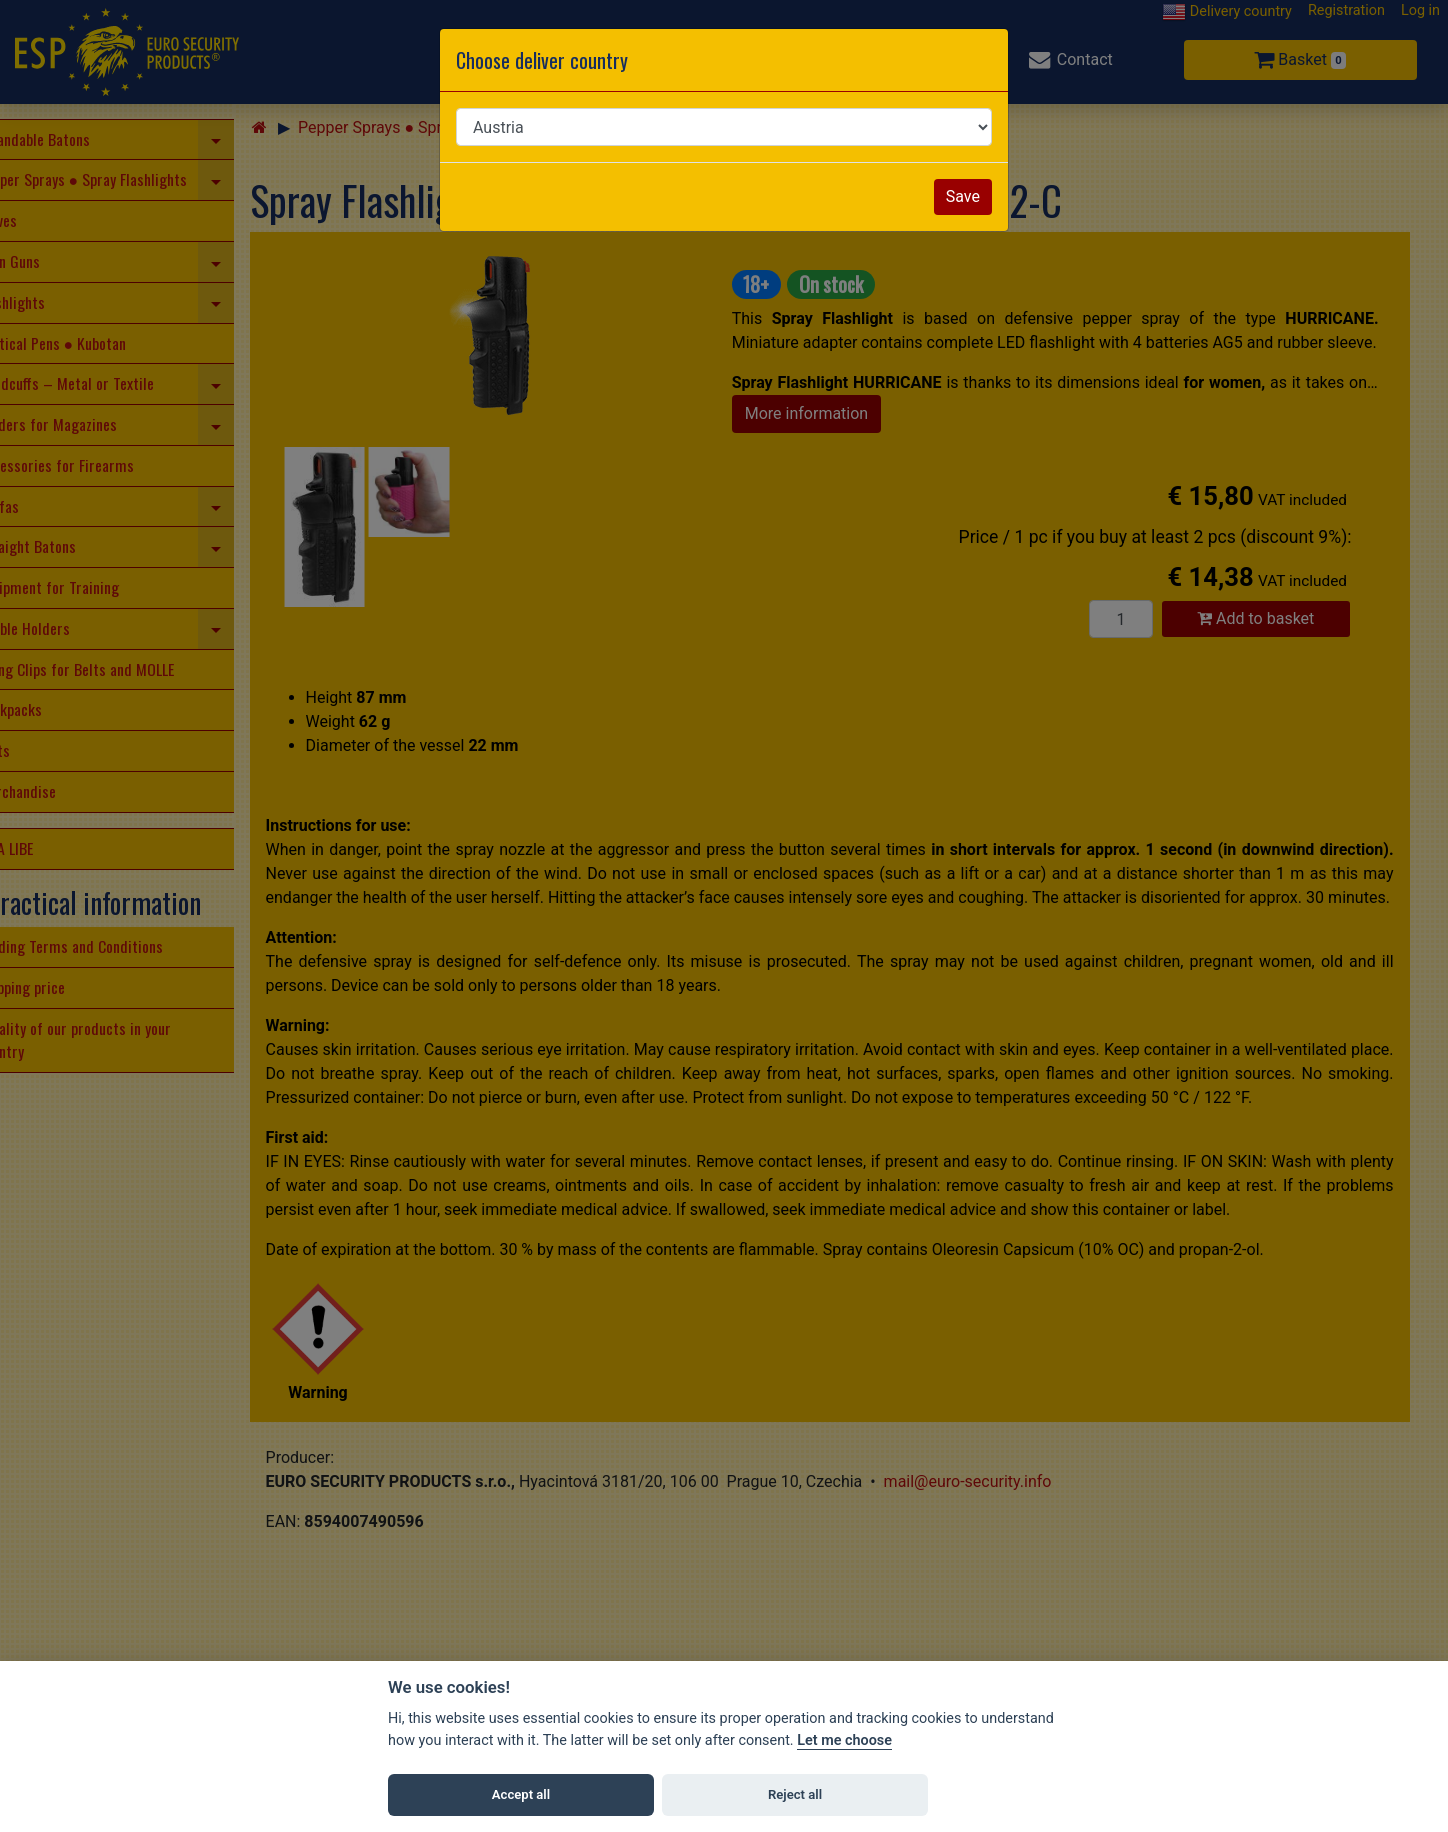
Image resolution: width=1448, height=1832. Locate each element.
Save (963, 196)
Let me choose (844, 1740)
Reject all (795, 1794)
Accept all (521, 1794)
